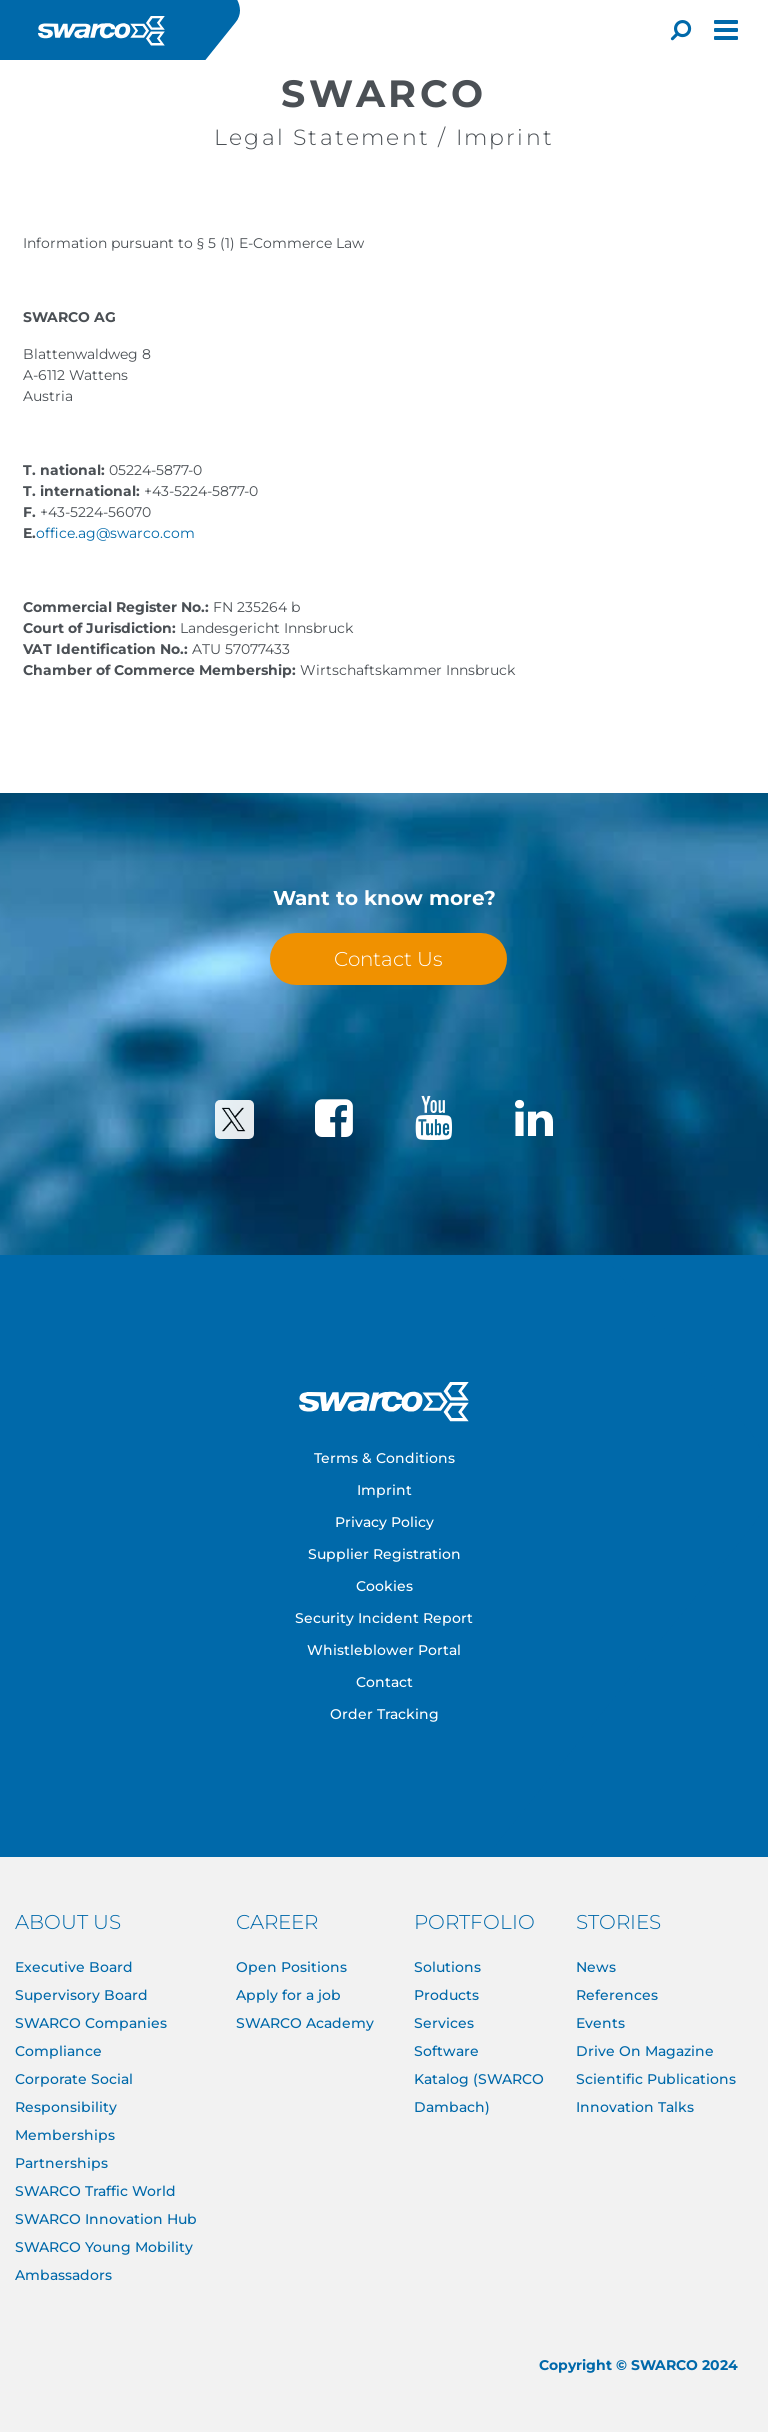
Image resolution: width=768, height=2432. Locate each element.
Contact (384, 1682)
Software (446, 2051)
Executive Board (74, 1967)
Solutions (447, 1967)
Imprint (384, 1490)
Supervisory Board (81, 1995)
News (596, 1967)
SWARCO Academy (305, 2023)
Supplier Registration (384, 1554)
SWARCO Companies (91, 2023)
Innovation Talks (635, 2107)
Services (444, 2023)
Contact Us (388, 959)
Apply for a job (288, 1995)
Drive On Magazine (645, 2051)
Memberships (65, 2135)
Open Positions (291, 1967)
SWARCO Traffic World (95, 2191)
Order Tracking (384, 1714)
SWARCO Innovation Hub (106, 2219)
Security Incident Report (384, 1618)
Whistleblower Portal (384, 1650)
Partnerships (61, 2163)
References (617, 1995)
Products (446, 1995)
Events (600, 2023)
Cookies (384, 1586)
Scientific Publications (656, 2079)
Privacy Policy (384, 1522)
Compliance (58, 2051)
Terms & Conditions (384, 1458)
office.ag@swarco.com (115, 533)
